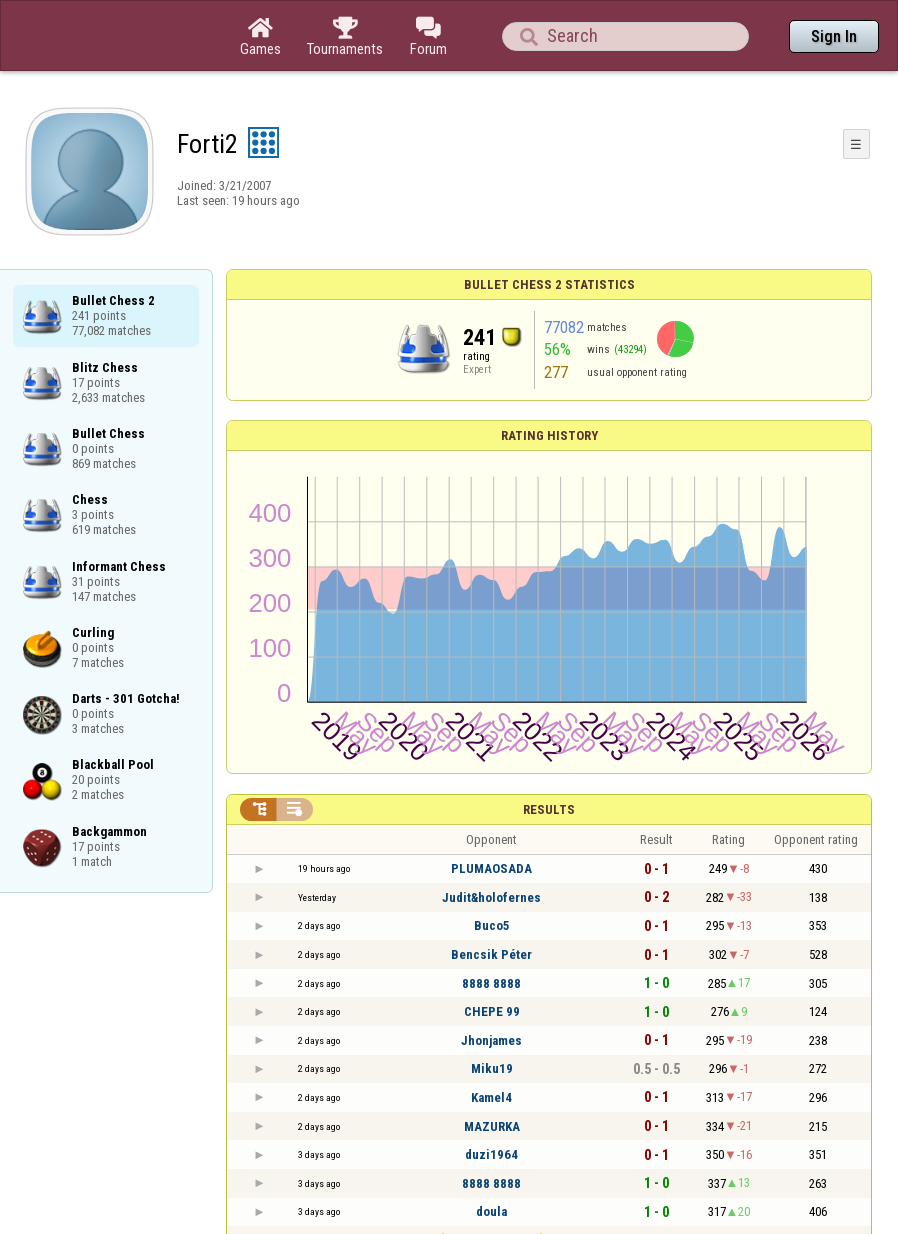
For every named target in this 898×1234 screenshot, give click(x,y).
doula (491, 1211)
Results (549, 809)
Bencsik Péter (491, 954)
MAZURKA (492, 1126)
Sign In (834, 36)
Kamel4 (491, 1097)
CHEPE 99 (492, 1011)
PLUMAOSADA (491, 868)
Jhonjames (491, 1040)
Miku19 (492, 1068)
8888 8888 (491, 983)
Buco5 (492, 925)
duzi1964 (491, 1154)
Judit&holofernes (491, 897)
